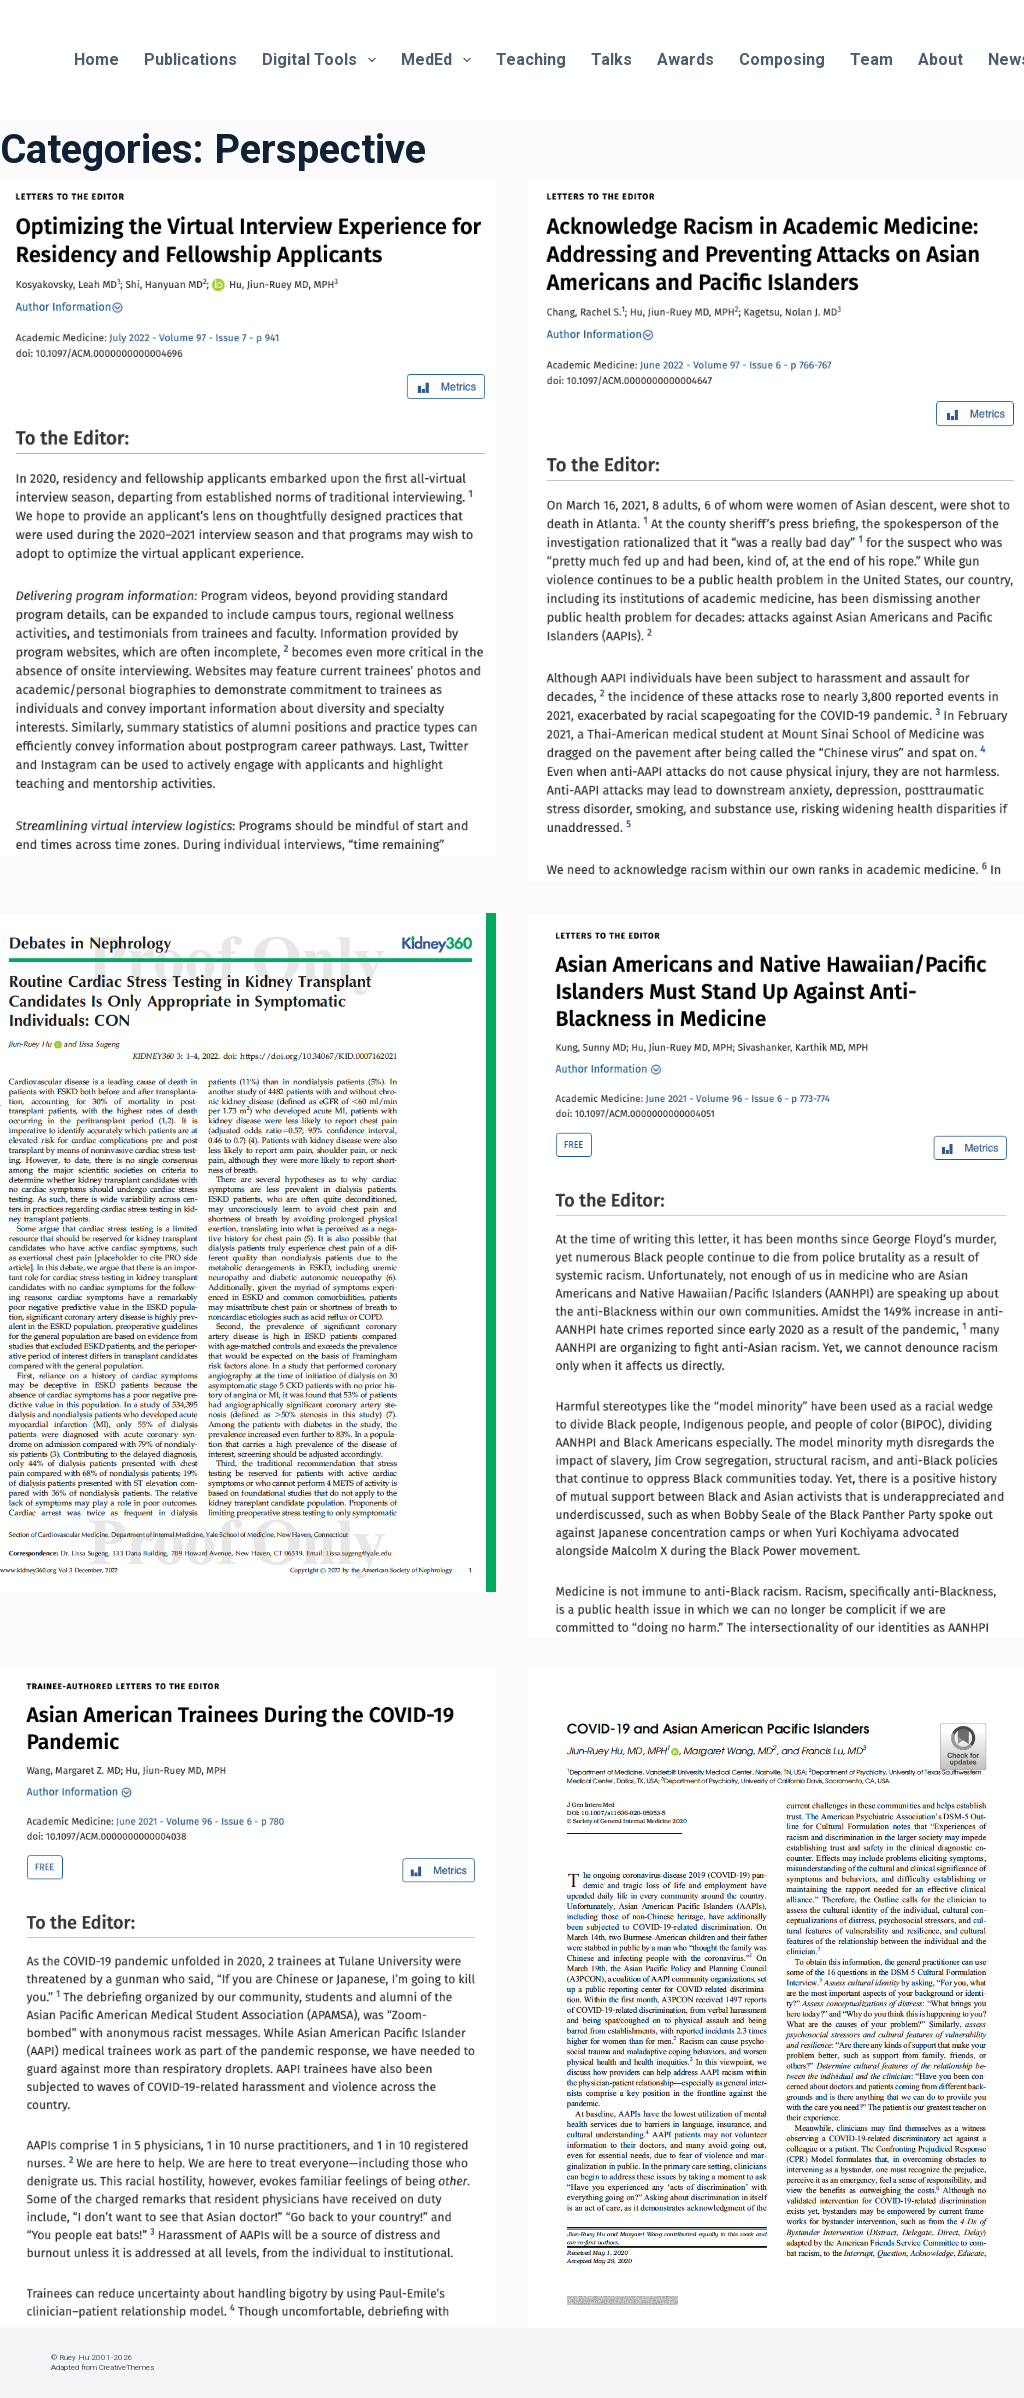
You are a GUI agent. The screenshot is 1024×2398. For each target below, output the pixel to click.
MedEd (440, 60)
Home (96, 59)
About (940, 59)
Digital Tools (323, 60)
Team (871, 59)
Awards (685, 59)
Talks (611, 59)
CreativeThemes (126, 2367)
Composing (782, 59)
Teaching (531, 59)
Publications (190, 59)
